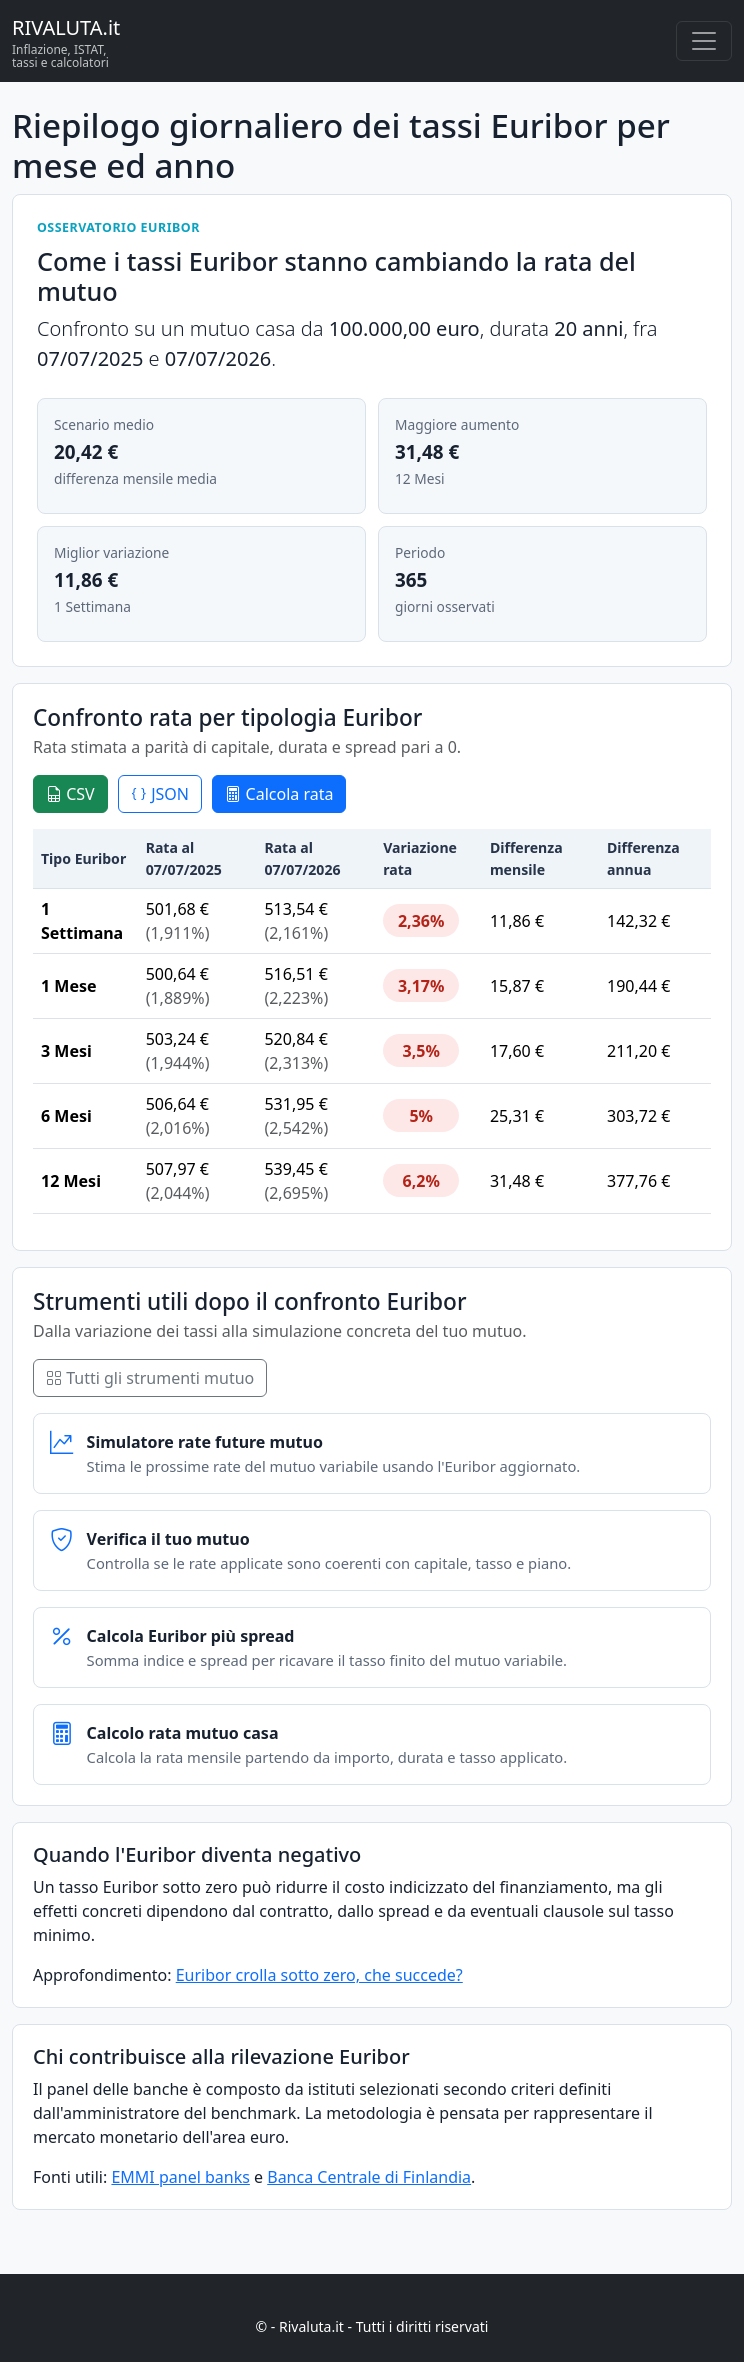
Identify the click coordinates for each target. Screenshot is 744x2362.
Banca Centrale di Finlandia (369, 2177)
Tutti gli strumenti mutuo (150, 1378)
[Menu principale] (704, 41)
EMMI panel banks (180, 2177)
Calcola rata (279, 794)
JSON (160, 794)
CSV (70, 794)
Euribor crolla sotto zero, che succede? (319, 1975)
